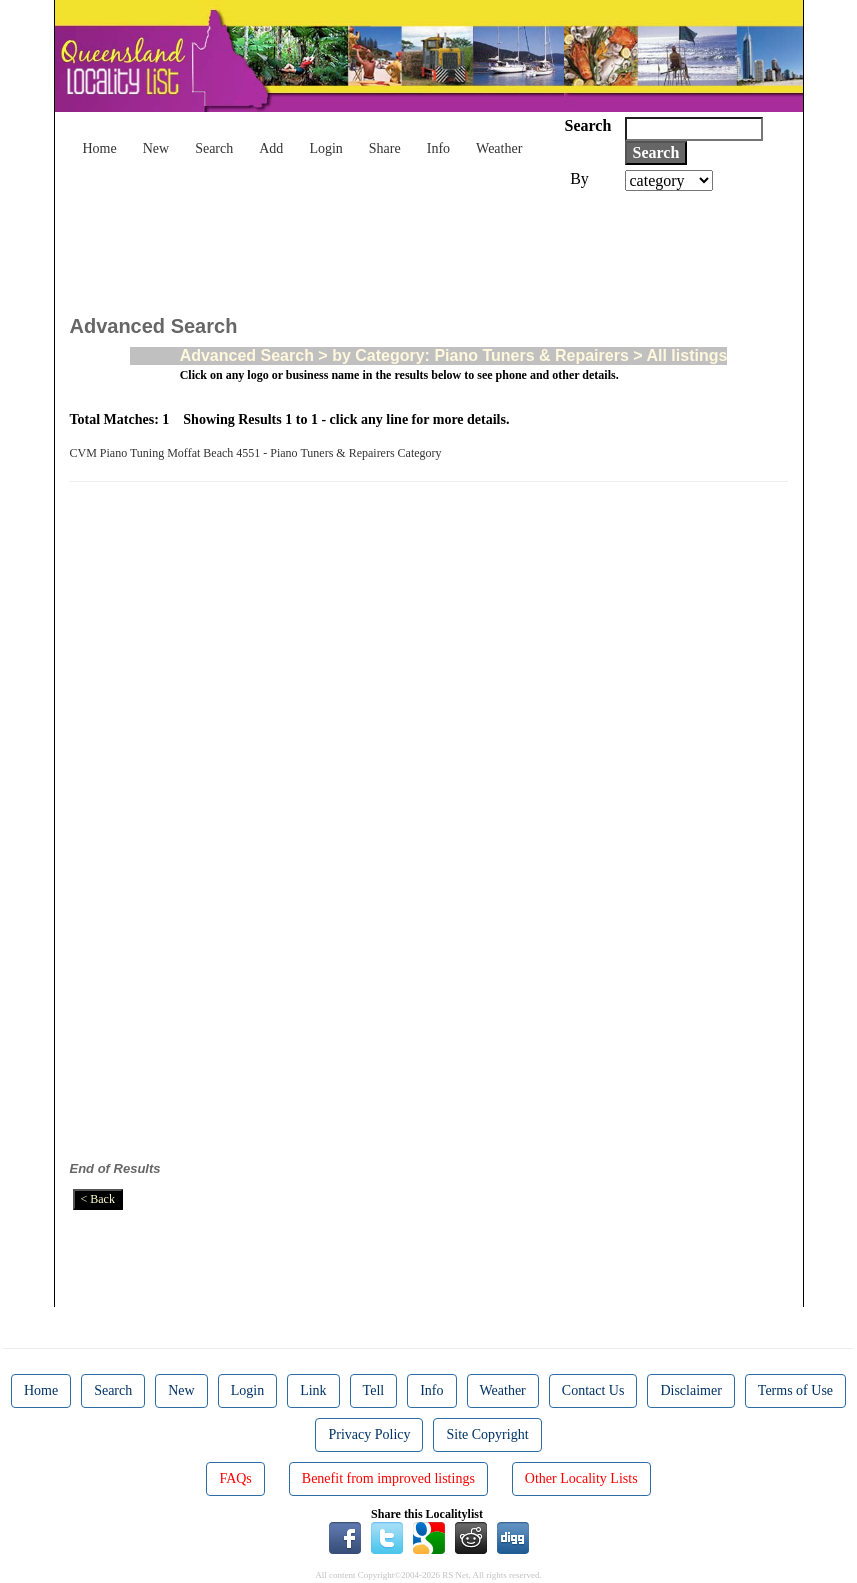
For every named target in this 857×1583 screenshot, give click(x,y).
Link (313, 1390)
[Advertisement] (434, 246)
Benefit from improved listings (388, 1478)
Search (214, 148)
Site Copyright (487, 1434)
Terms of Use (795, 1390)
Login (325, 148)
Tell (374, 1390)
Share (385, 148)
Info (438, 148)
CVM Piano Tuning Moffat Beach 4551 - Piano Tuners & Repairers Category (259, 453)
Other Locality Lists (581, 1478)
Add (271, 148)
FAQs (235, 1478)
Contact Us (593, 1390)
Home (100, 148)
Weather (499, 148)
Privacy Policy (369, 1434)
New (156, 148)
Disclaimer (690, 1390)
